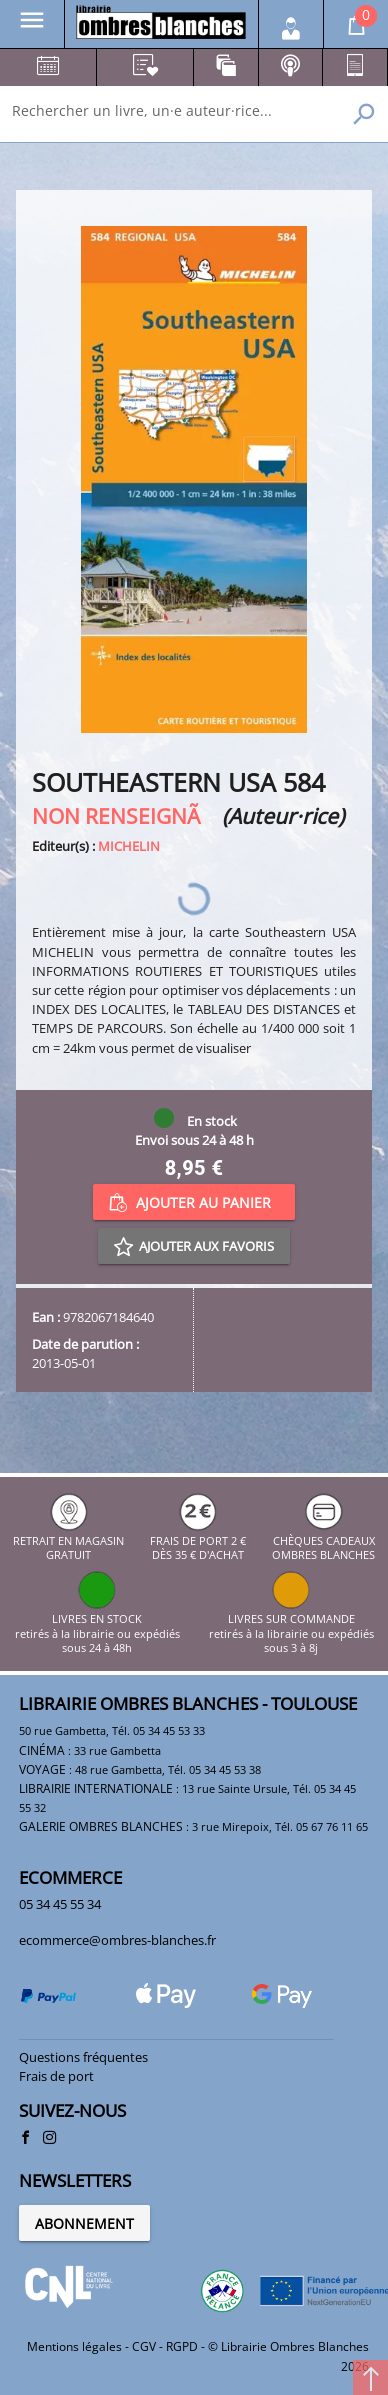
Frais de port (56, 2076)
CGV (144, 2346)
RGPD (182, 2346)
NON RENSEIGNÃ (124, 815)
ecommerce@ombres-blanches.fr (117, 1940)
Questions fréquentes (83, 2057)
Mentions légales (74, 2346)
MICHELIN (129, 846)
